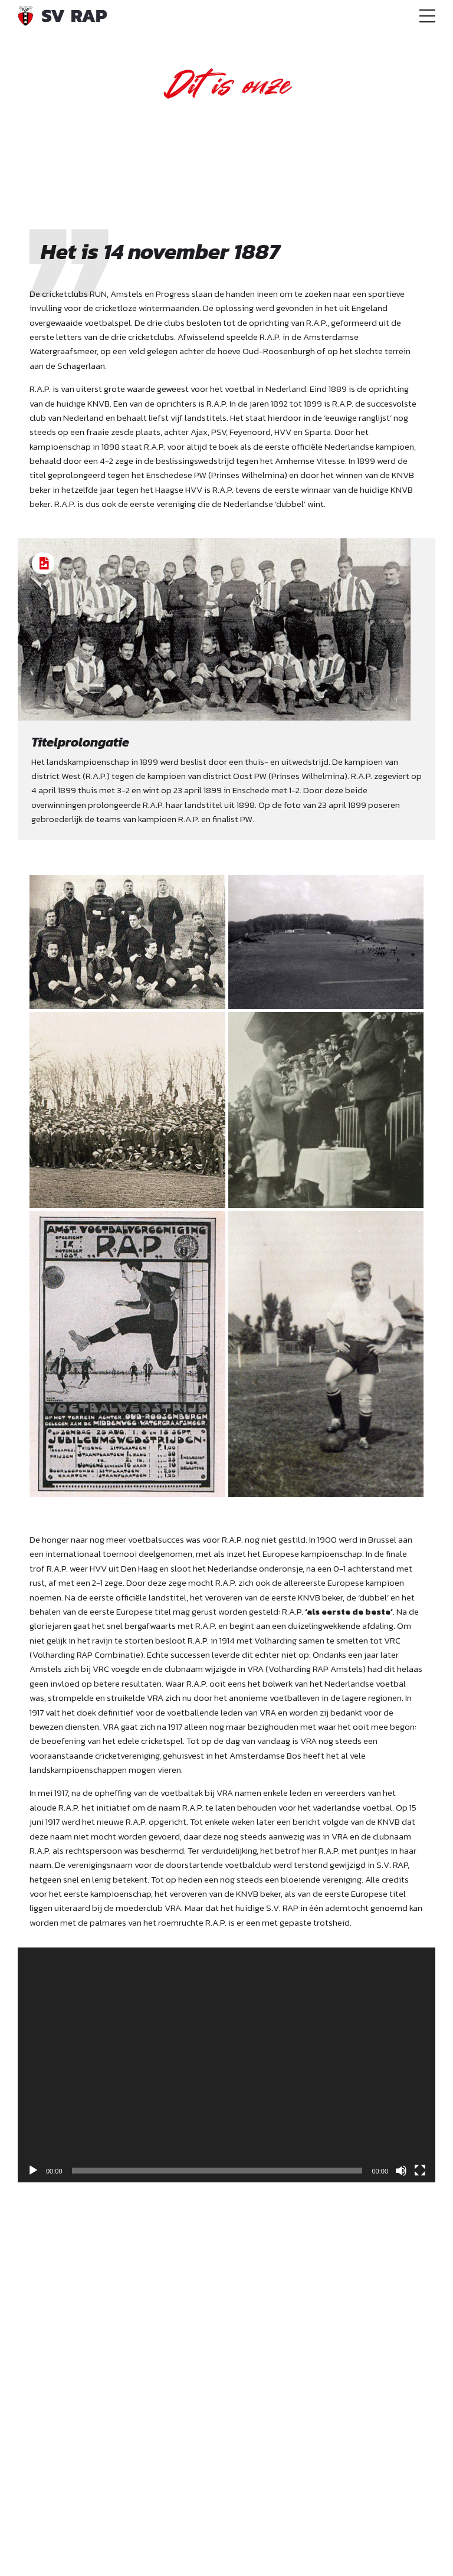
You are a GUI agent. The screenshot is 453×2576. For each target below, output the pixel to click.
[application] (226, 2064)
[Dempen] (401, 2170)
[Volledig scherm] (420, 2170)
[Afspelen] (33, 2170)
